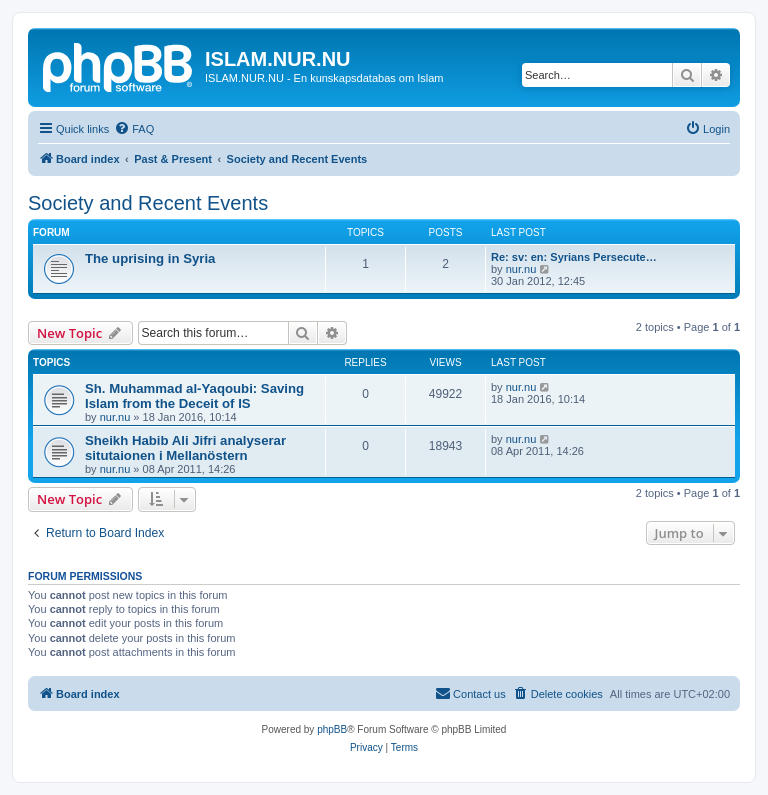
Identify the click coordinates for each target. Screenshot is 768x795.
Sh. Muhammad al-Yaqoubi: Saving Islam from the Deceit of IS (194, 396)
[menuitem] (134, 129)
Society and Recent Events (148, 203)
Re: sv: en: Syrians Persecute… (574, 257)
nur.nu (521, 269)
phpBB (332, 729)
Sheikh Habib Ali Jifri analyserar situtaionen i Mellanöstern (185, 448)
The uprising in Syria (150, 258)
